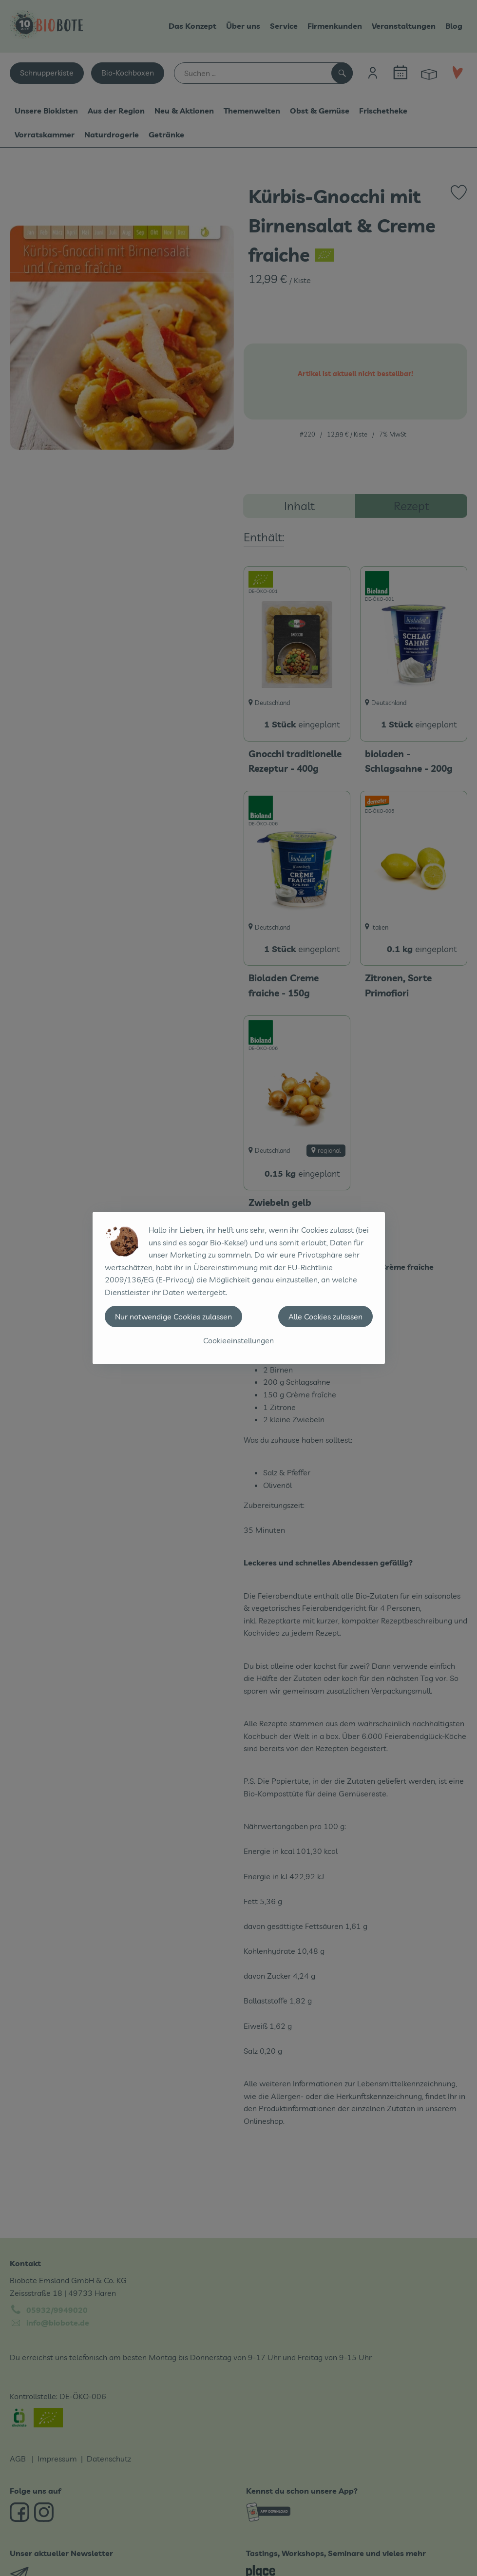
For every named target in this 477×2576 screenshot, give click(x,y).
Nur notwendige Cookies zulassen (173, 1316)
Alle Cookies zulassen (325, 1316)
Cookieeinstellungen (238, 1340)
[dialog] (238, 1288)
